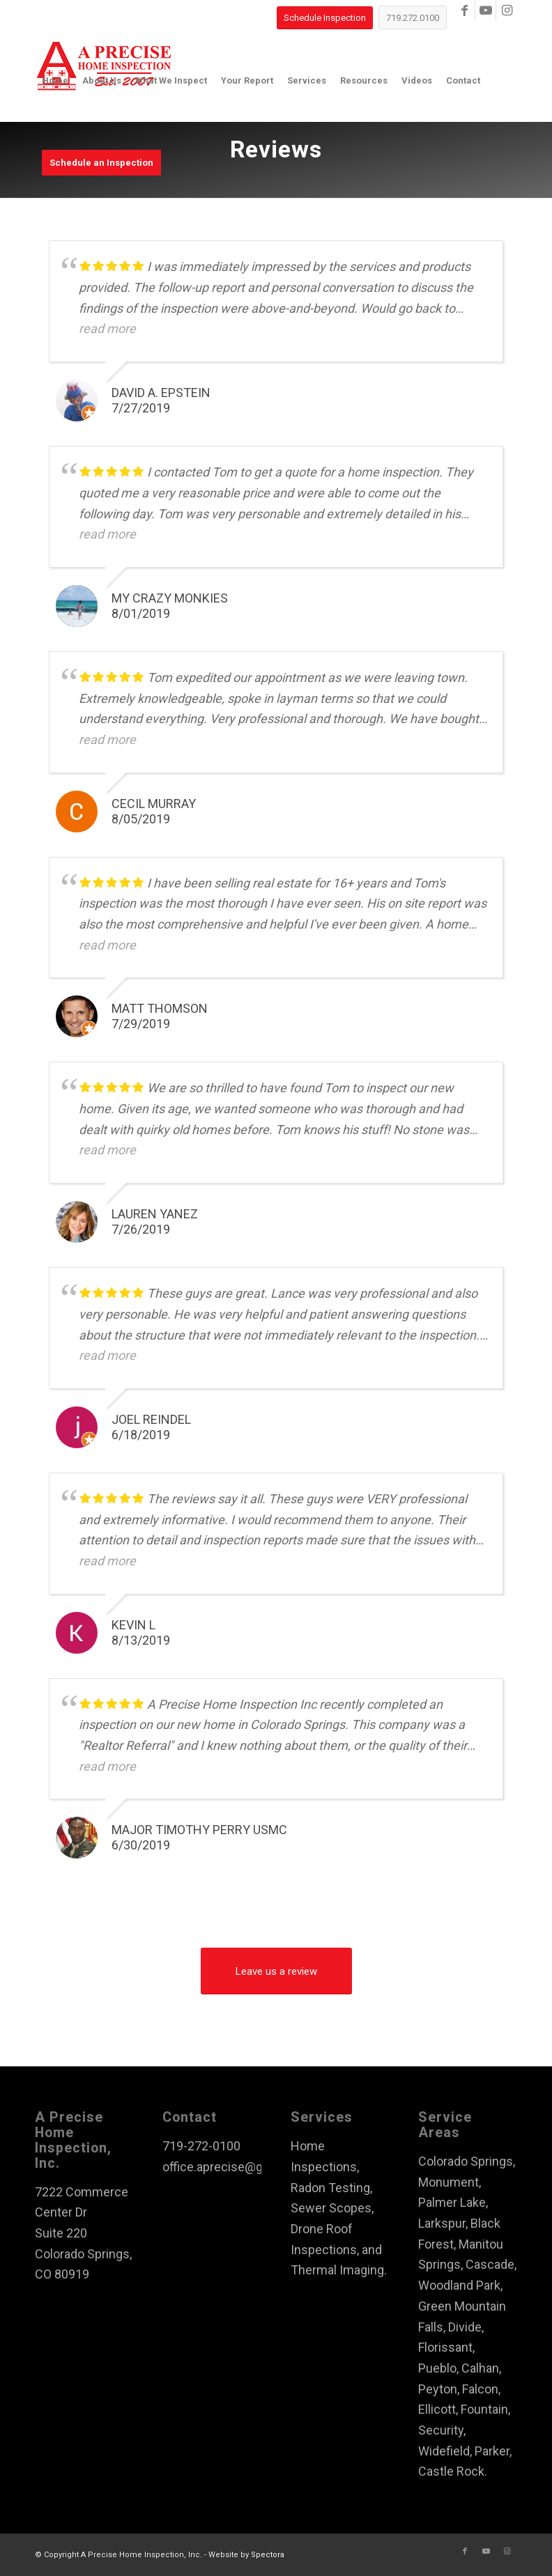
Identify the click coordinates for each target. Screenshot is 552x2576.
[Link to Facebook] (464, 10)
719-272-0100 (201, 2146)
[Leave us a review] (276, 1971)
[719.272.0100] (412, 17)
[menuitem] (55, 81)
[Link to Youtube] (485, 10)
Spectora (267, 2554)
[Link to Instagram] (506, 10)
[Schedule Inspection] (325, 17)
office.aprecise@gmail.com (238, 2166)
